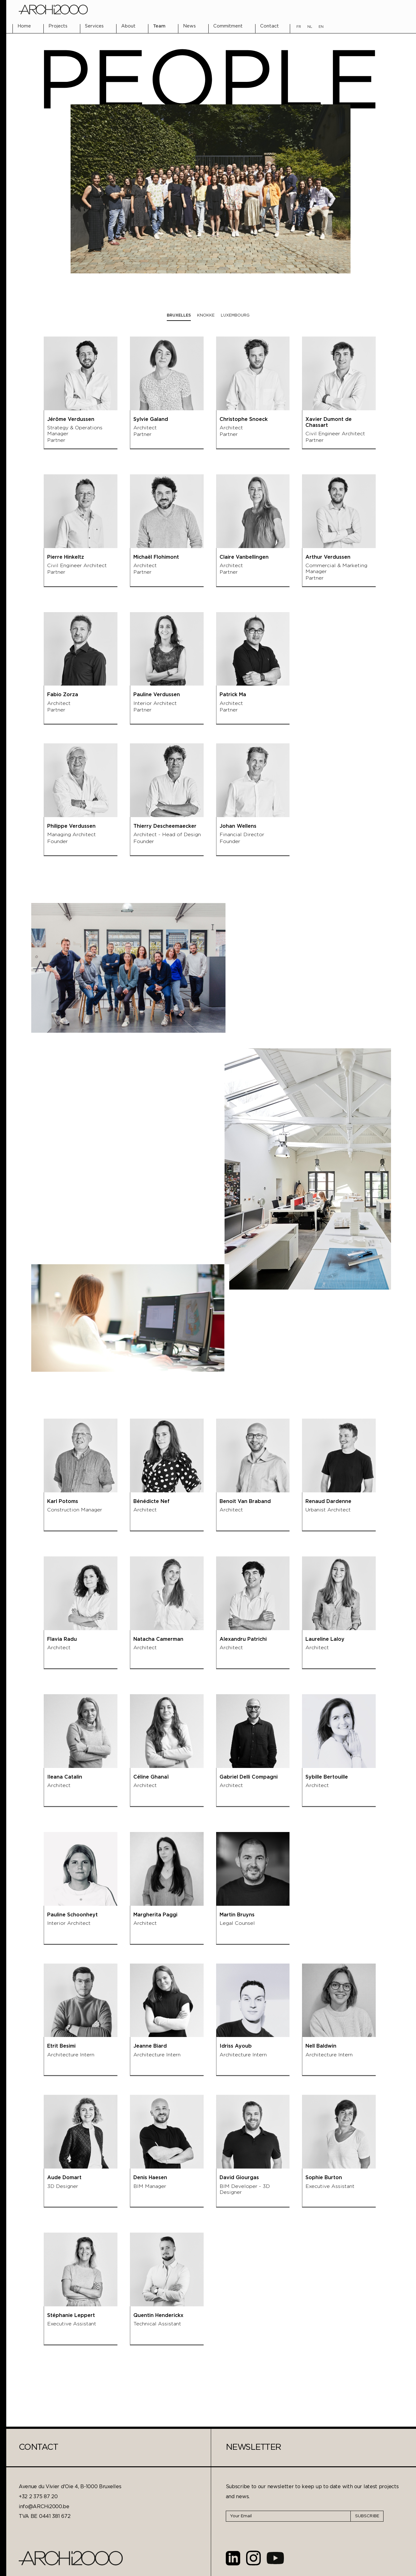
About (128, 26)
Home (24, 26)
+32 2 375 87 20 (38, 2496)
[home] (53, 9)
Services (94, 26)
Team (159, 26)
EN (321, 26)
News (189, 26)
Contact (269, 26)
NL (309, 26)
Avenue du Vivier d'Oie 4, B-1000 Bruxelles (70, 2486)
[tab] (179, 316)
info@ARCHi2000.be (44, 2506)
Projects (57, 26)
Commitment (228, 26)
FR (298, 26)
